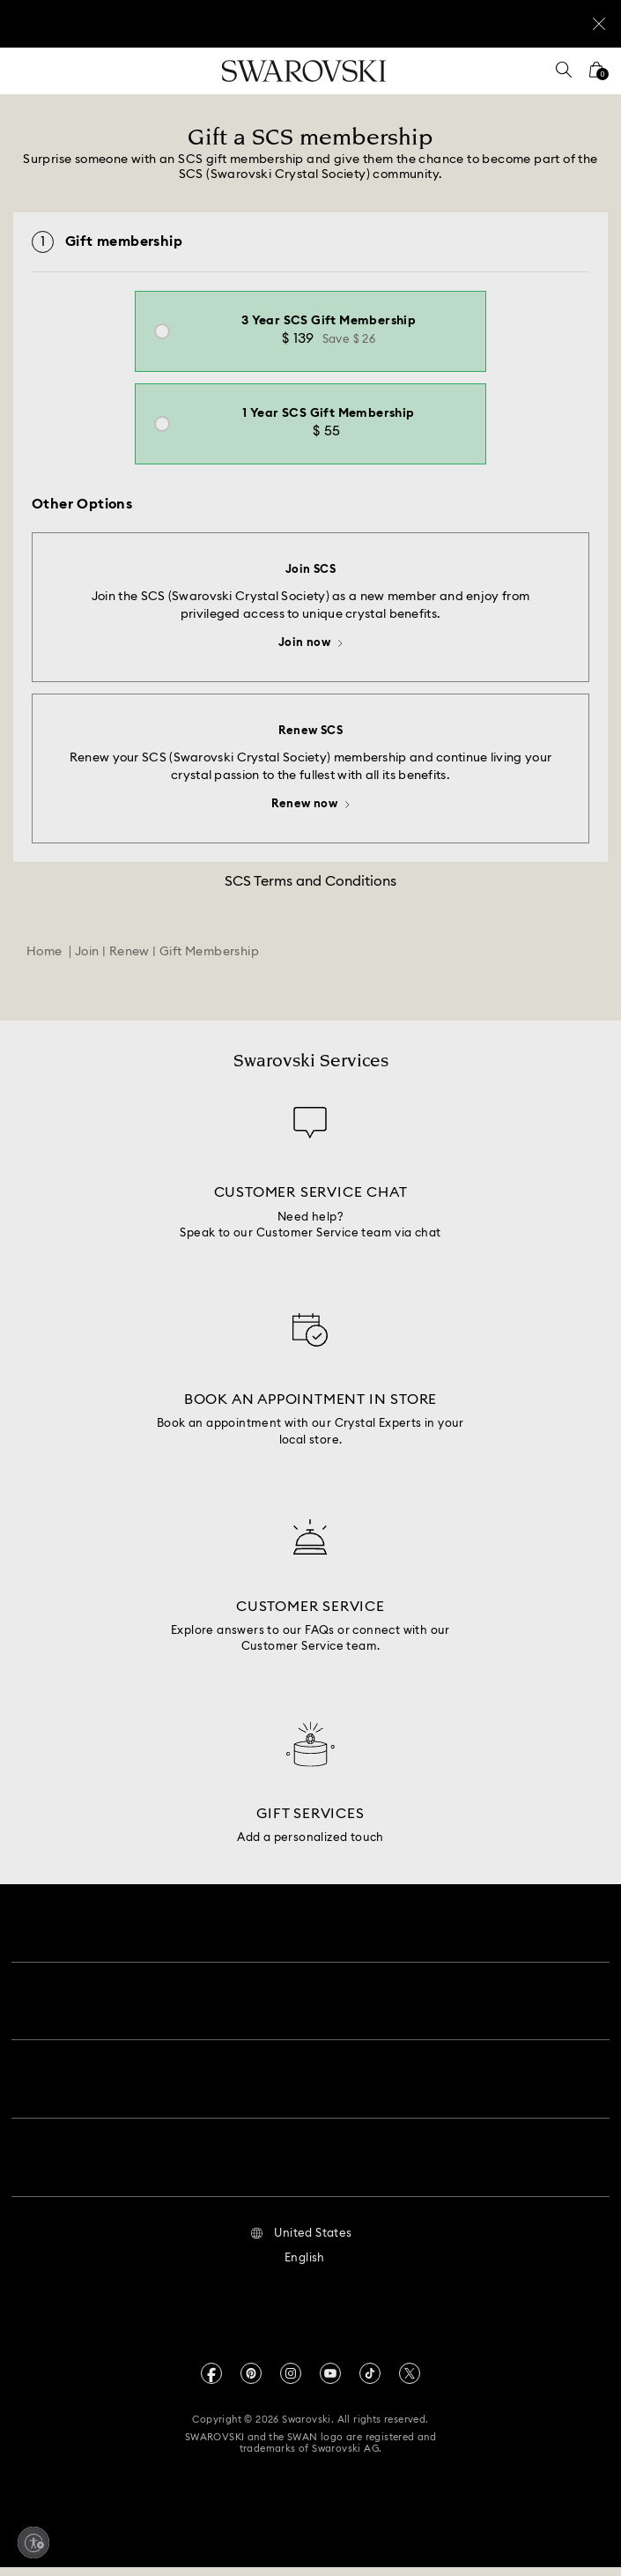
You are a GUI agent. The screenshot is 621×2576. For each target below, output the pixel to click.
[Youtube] (330, 2381)
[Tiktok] (370, 2381)
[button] (300, 2242)
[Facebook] (211, 2381)
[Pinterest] (251, 2381)
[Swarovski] (304, 71)
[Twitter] (409, 2381)
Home (44, 974)
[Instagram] (290, 2381)
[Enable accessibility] (33, 2542)
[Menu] (25, 71)
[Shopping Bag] (596, 75)
